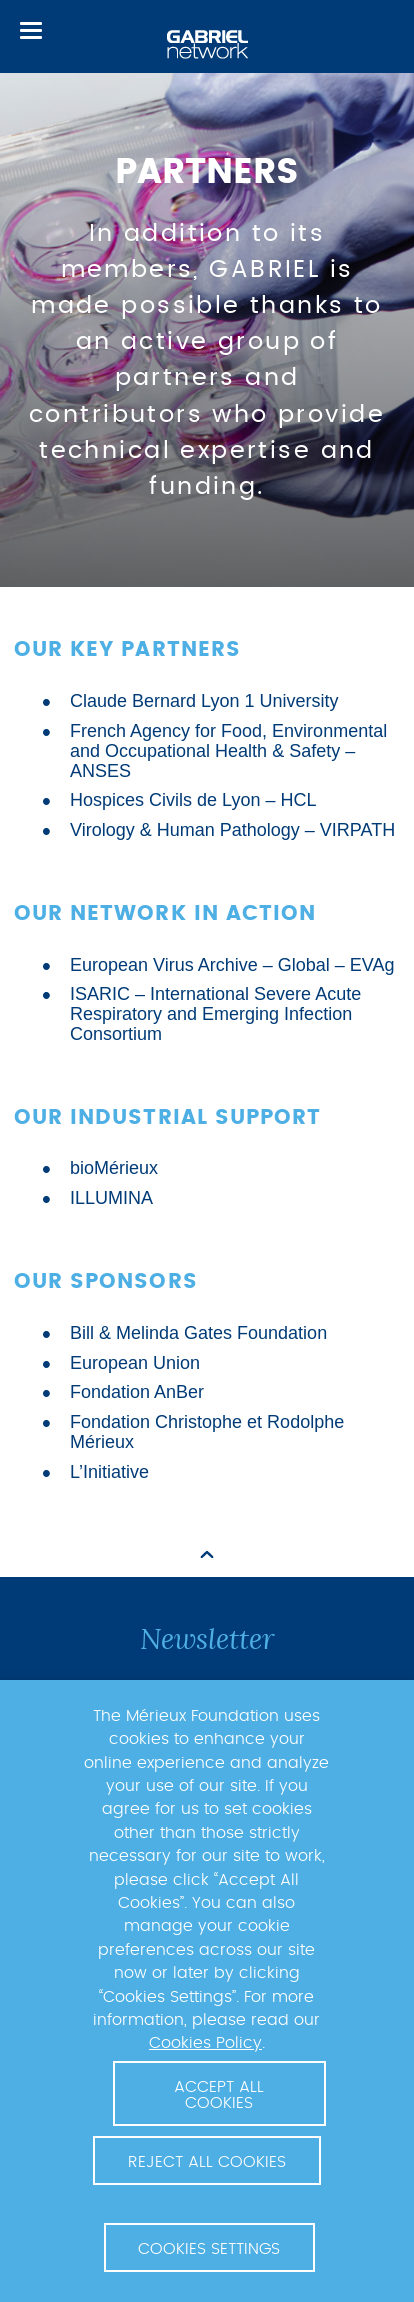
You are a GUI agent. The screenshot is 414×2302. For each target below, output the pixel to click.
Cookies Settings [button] (209, 2249)
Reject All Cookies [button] (207, 2162)
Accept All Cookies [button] (219, 2095)
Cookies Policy (205, 2043)
